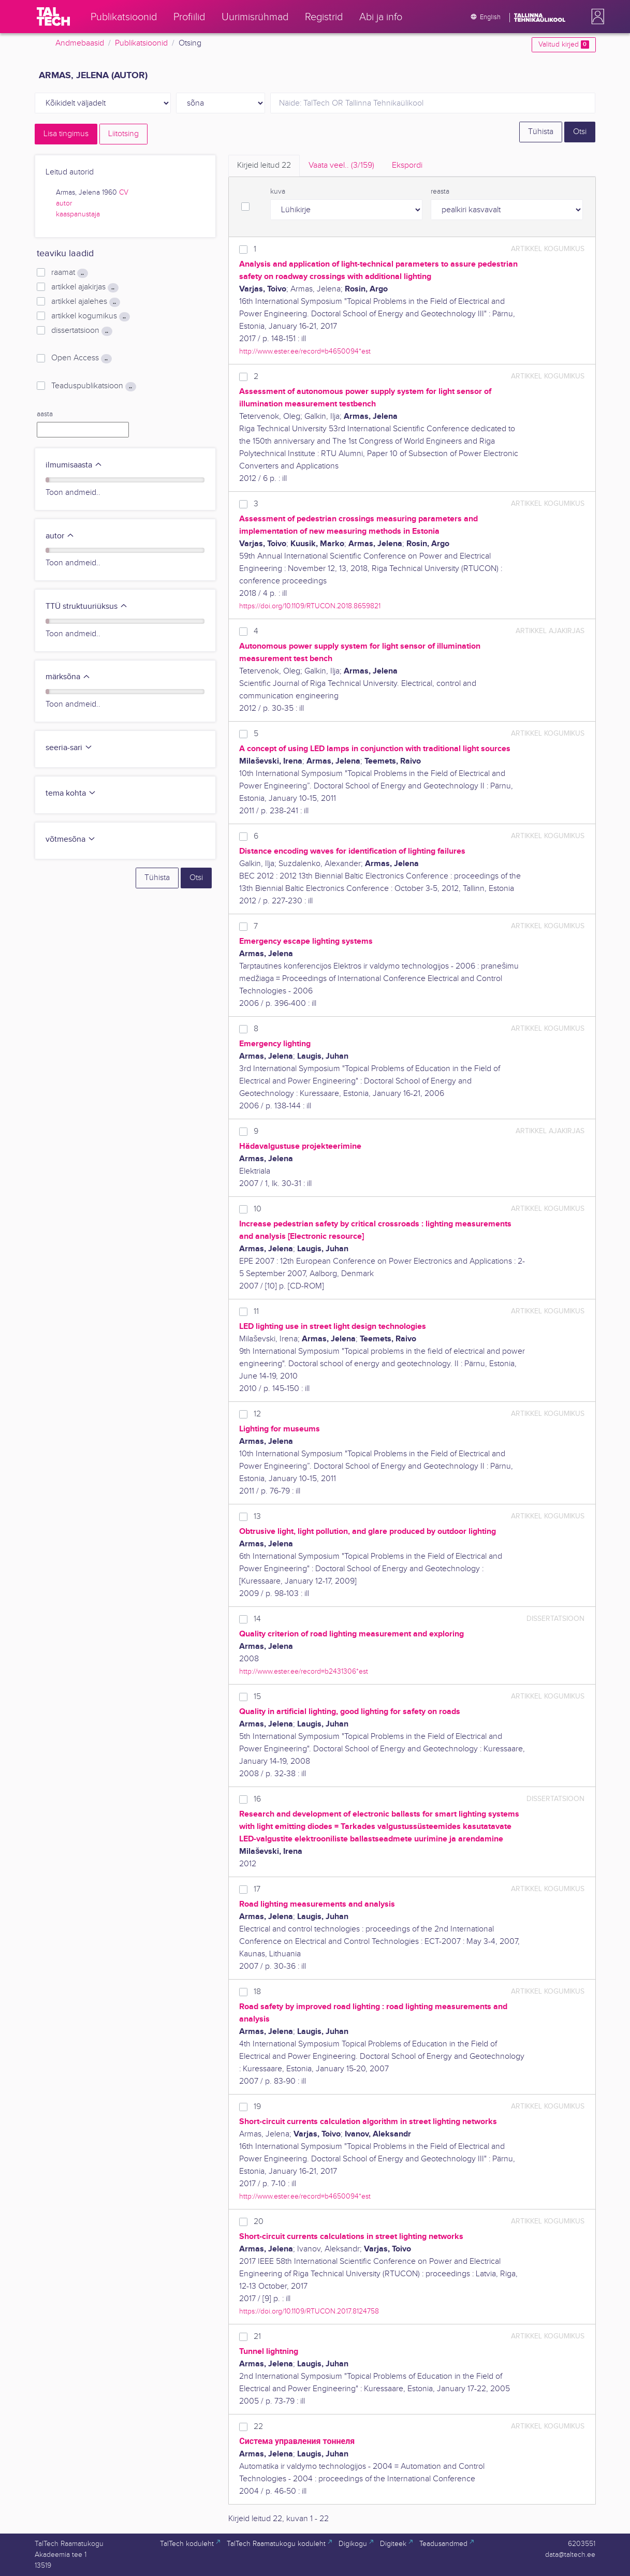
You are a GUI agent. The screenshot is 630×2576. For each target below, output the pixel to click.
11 (256, 1311)
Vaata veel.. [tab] (341, 165)
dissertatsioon (81, 331)
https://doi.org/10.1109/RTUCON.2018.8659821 (309, 606)
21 (257, 2336)
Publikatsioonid (141, 43)
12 (257, 1414)
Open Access (81, 358)
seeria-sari (69, 748)
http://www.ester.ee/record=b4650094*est (305, 351)
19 (257, 2107)
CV (123, 192)
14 (257, 1619)
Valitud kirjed (563, 44)
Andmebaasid (79, 43)
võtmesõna (71, 839)
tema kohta (71, 793)
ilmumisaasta (74, 465)
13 (257, 1516)
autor (64, 203)
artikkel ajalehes (85, 302)
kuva (277, 191)
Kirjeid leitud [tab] (264, 165)
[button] (596, 16)
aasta (45, 414)
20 (258, 2222)
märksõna (68, 677)
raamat (69, 273)
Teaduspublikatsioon (93, 386)
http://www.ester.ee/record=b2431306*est (303, 1671)
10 (257, 1209)
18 (257, 1992)
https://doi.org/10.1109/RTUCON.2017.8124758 (309, 2311)
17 (257, 1889)
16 (257, 1799)
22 (258, 2427)
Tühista (540, 132)
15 (257, 1697)
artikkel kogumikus (90, 316)
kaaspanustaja (78, 214)
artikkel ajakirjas (84, 287)
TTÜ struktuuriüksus (87, 606)
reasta (440, 191)
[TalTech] (53, 16)
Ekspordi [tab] (407, 165)
